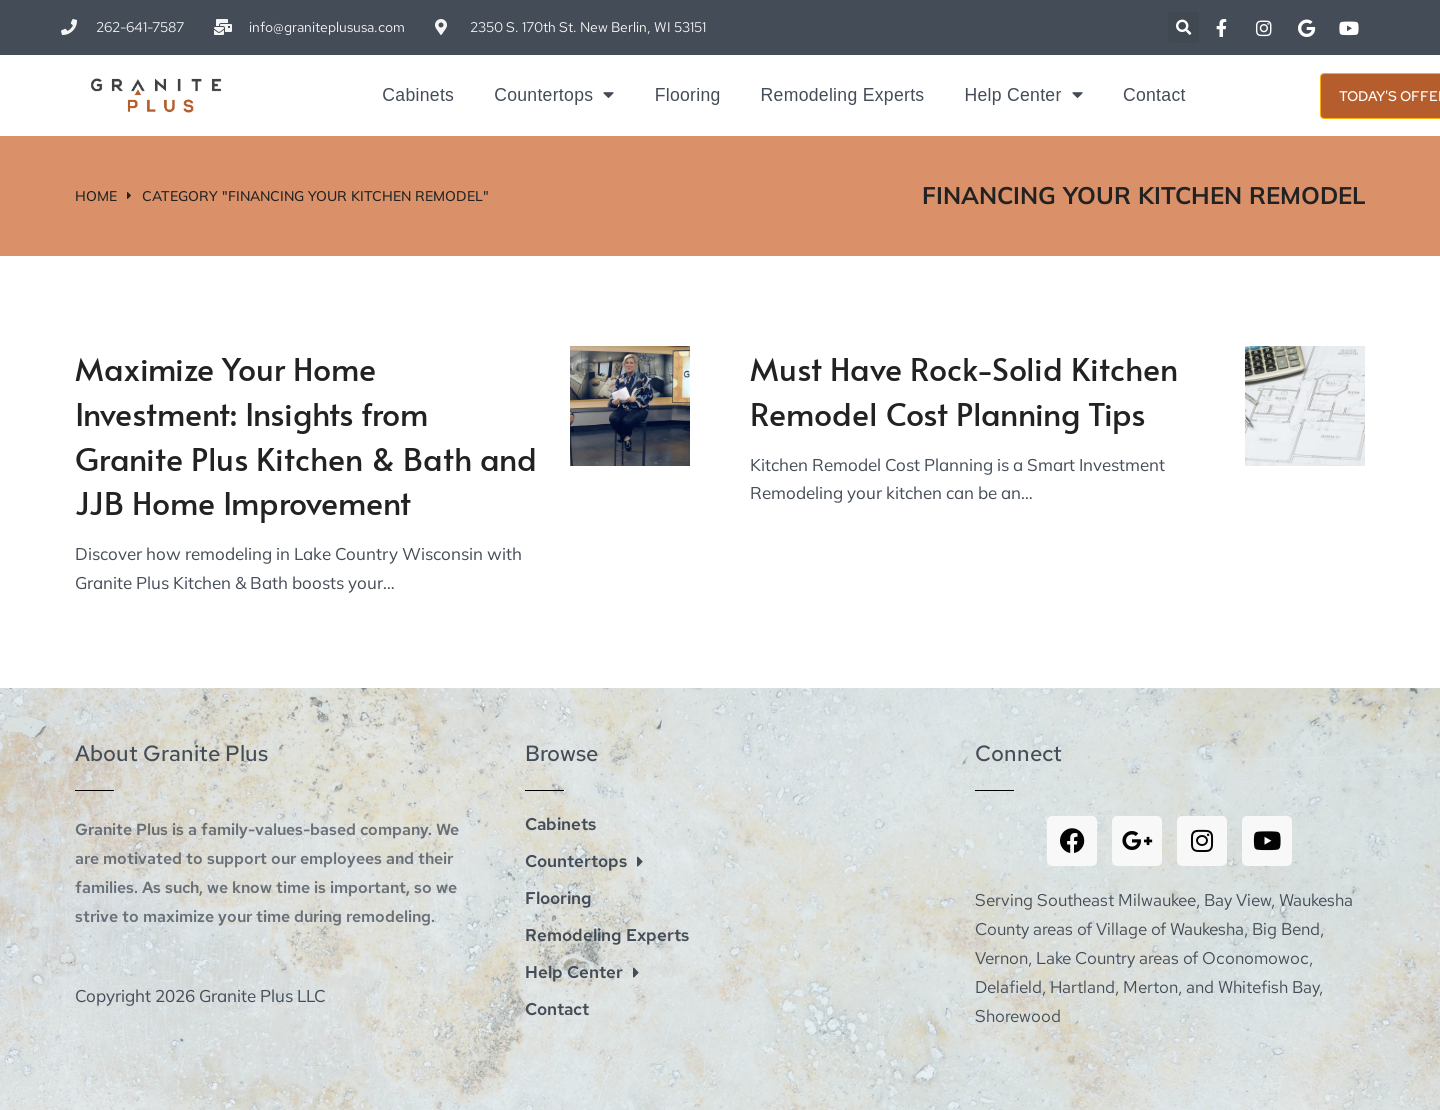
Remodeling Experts (843, 95)
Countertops (554, 95)
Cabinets (418, 95)
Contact (1154, 95)
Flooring (688, 95)
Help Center (1023, 95)
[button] (1183, 27)
